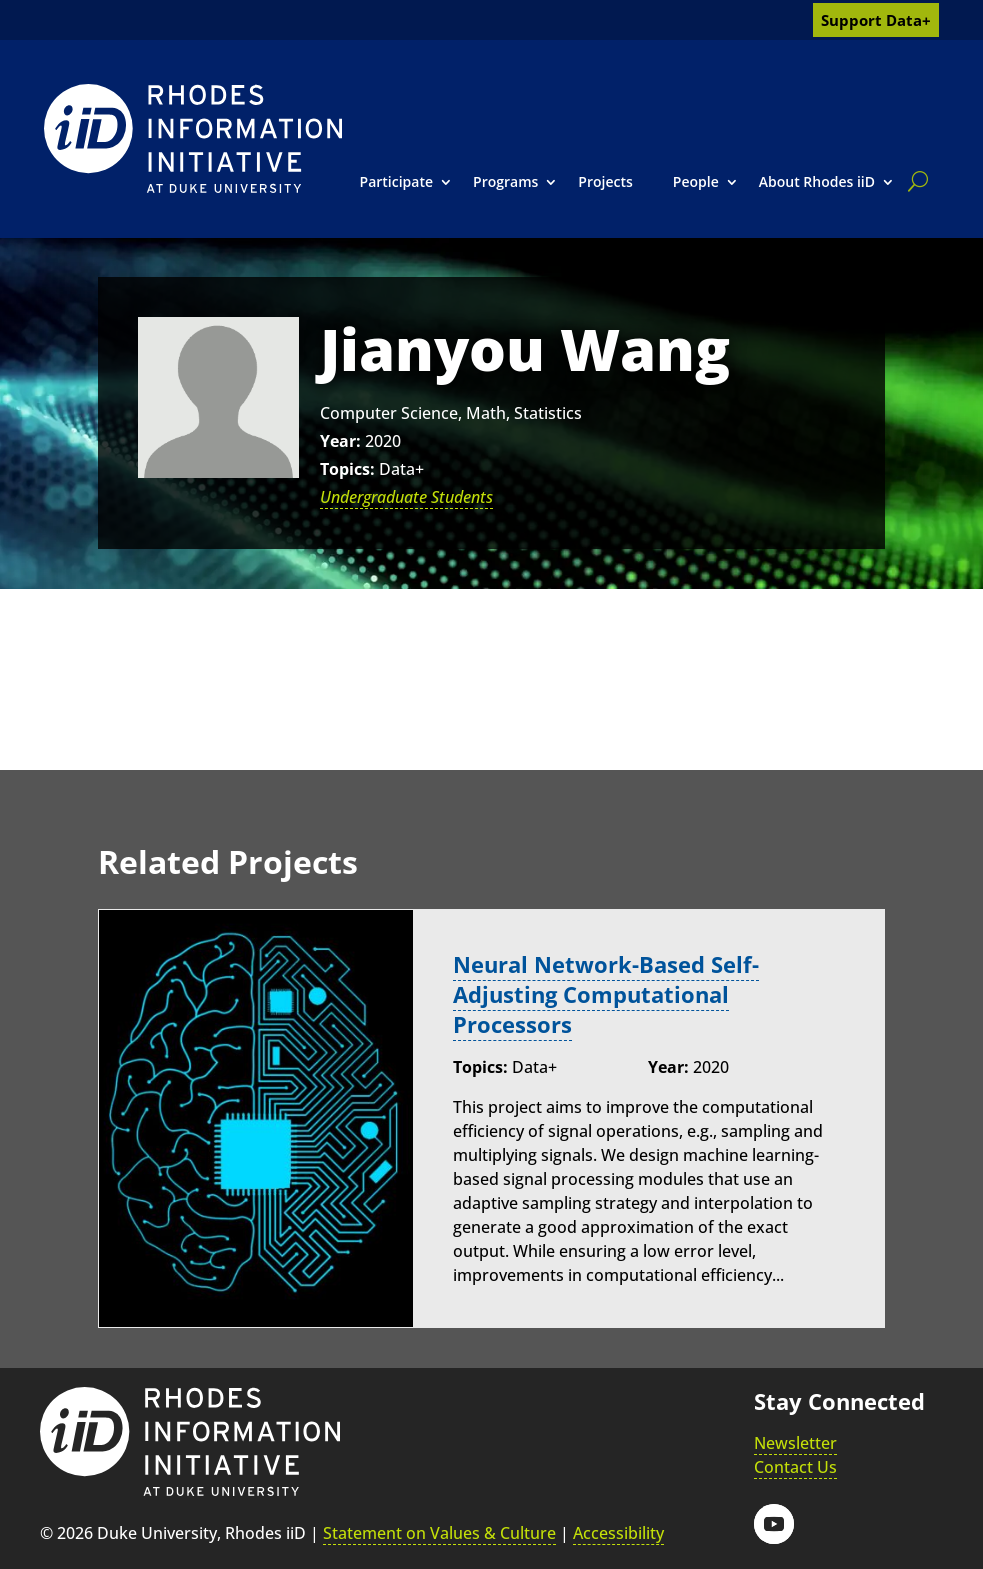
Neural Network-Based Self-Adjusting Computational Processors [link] (606, 993)
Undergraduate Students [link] (406, 497)
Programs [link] (505, 181)
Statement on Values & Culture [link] (439, 1531)
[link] (193, 138)
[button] (774, 1521)
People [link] (696, 181)
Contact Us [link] (795, 1464)
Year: (340, 441)
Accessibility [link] (618, 1531)
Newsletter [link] (795, 1440)
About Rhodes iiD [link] (817, 181)
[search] (914, 181)
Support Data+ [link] (876, 20)
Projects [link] (605, 181)
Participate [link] (397, 181)
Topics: (347, 469)
